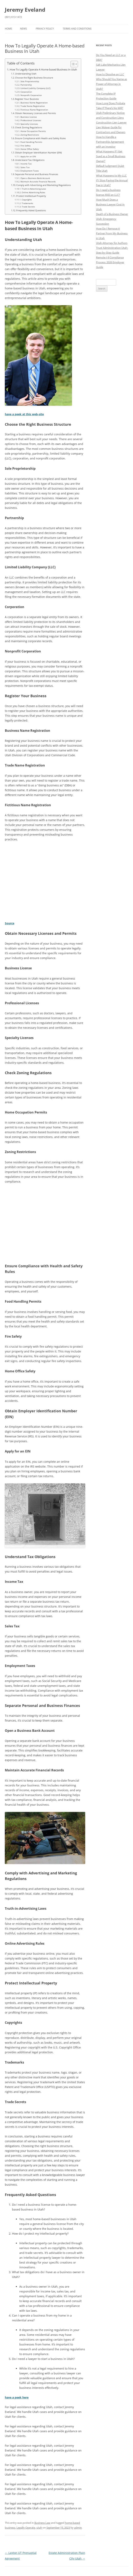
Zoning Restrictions (29, 134)
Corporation (26, 91)
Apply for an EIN (28, 156)
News (23, 28)
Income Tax (26, 163)
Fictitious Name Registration (34, 109)
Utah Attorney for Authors (111, 243)
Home (8, 28)
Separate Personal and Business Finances (36, 174)
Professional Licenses (30, 120)
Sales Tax (25, 167)
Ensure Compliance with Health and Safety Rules (40, 138)
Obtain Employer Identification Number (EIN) (38, 152)
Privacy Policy (45, 28)
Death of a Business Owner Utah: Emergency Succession (112, 219)
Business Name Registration (34, 102)
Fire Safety (25, 145)
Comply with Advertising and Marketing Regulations (43, 185)
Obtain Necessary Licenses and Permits (35, 113)
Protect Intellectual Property (31, 195)
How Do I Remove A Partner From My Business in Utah (112, 233)
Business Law (42, 2523)
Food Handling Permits (31, 142)
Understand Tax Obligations (29, 159)
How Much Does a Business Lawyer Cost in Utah (110, 204)
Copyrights (27, 199)
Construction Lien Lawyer (111, 122)
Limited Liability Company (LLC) (35, 88)
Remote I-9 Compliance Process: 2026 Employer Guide (110, 262)
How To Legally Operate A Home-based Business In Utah (43, 69)
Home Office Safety (29, 149)
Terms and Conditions (77, 28)
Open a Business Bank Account (35, 178)
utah (39, 2527)
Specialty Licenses (29, 123)
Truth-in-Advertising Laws (34, 188)
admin (78, 2527)
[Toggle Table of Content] (72, 64)
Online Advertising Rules (33, 192)
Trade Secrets (28, 206)
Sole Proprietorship (29, 81)
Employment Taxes (29, 170)
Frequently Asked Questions (31, 210)
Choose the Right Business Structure (34, 77)
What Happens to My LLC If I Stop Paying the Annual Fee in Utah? (112, 180)
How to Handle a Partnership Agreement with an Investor (110, 141)
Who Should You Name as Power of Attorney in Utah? (111, 84)
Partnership (26, 84)
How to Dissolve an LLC (110, 74)
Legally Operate (25, 2527)
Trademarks (27, 203)
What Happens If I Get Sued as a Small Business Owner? (110, 156)
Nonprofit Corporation (31, 95)
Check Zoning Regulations (28, 127)
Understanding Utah (25, 73)
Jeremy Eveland (25, 9)
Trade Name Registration (32, 106)
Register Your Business (27, 98)
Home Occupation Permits (33, 131)
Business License (28, 116)
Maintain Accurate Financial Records (38, 181)
